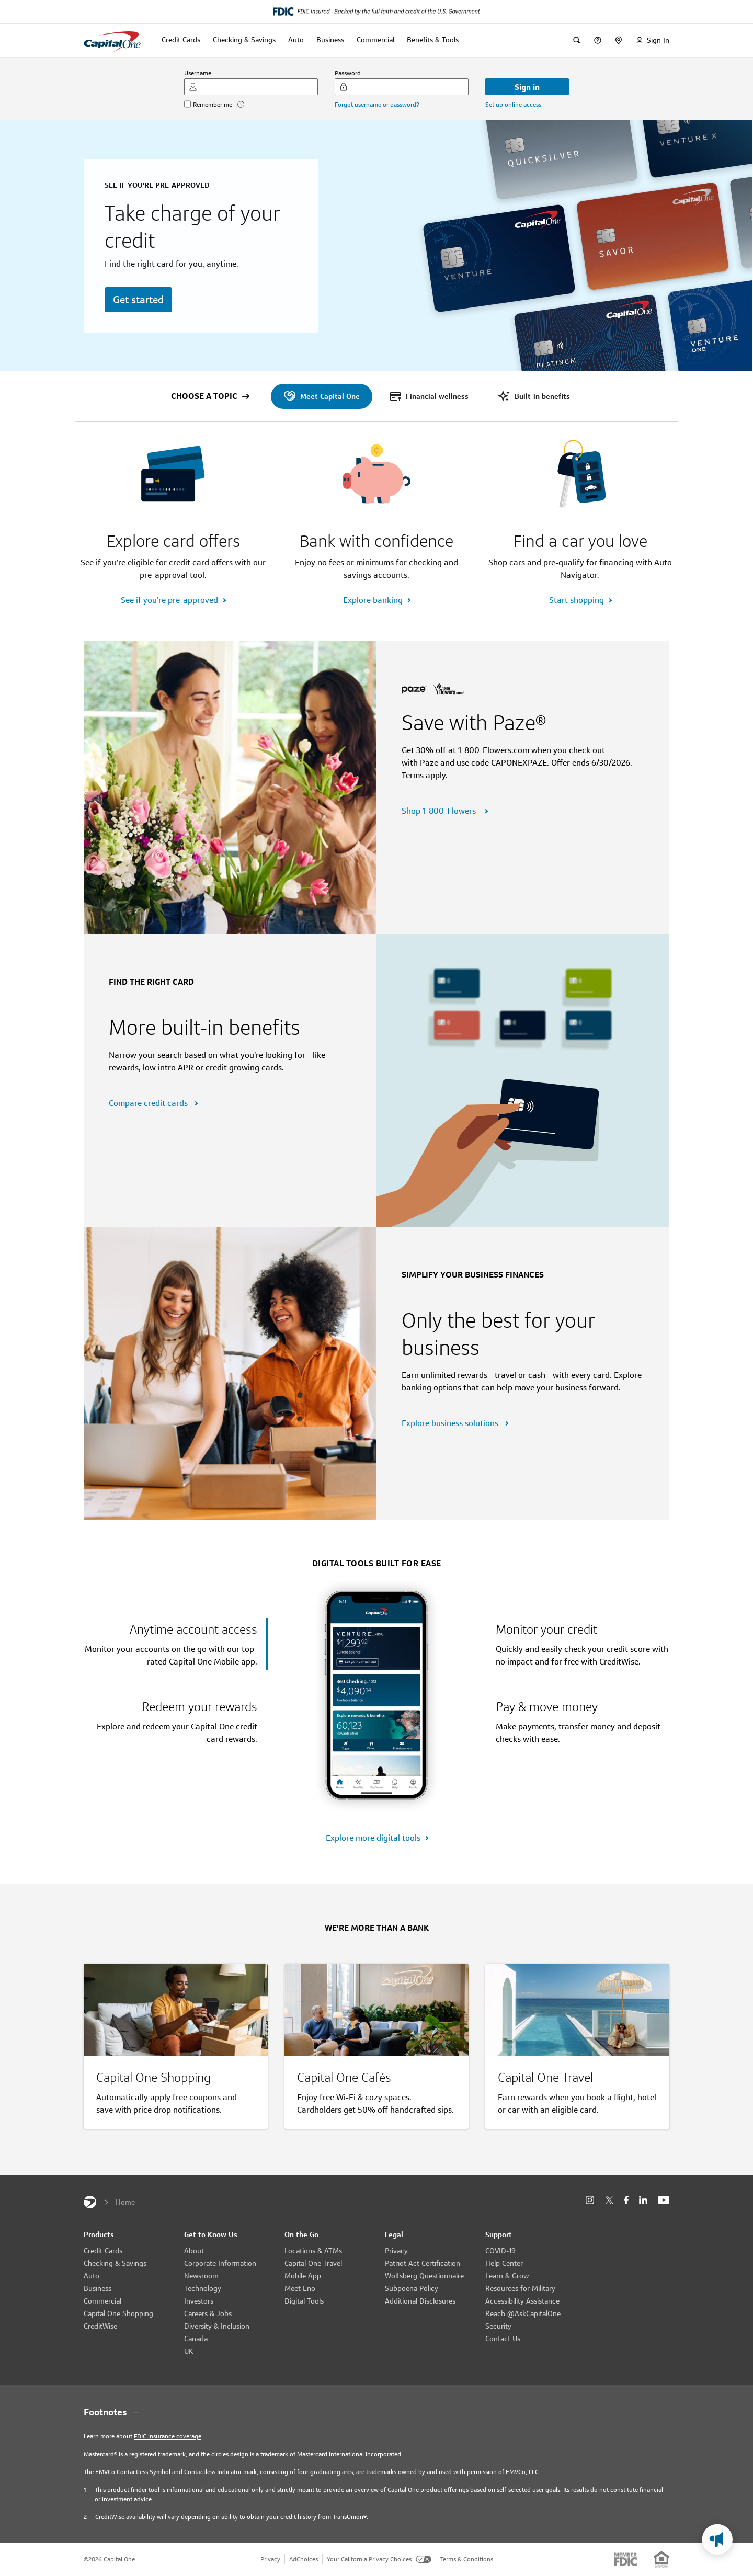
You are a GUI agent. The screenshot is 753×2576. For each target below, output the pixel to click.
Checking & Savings (115, 2263)
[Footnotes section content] (376, 2412)
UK (188, 2351)
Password (348, 73)
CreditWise (100, 2326)
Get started (138, 299)
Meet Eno (299, 2288)
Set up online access (513, 104)
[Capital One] (90, 2202)
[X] (608, 2200)
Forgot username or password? (377, 104)
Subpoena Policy (411, 2288)
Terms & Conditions (466, 2559)
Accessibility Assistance (522, 2301)
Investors (198, 2301)
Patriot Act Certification (422, 2263)
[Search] (576, 40)
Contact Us (502, 2338)
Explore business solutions (451, 1423)
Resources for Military (520, 2288)
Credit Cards (103, 2250)
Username (197, 73)
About (194, 2250)
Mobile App (302, 2276)
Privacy (396, 2250)
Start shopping (576, 600)
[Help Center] (597, 40)
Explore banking (373, 600)
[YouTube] (663, 2200)
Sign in (527, 87)
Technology (202, 2288)
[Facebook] (626, 2200)
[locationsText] (618, 40)
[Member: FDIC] (625, 2559)
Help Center (504, 2263)
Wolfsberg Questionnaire (424, 2276)
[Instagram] (590, 2200)
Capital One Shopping (118, 2313)
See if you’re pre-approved (169, 600)
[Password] (402, 86)
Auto (91, 2276)
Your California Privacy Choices (379, 2559)
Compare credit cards (149, 1103)
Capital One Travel (313, 2263)
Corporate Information (220, 2263)
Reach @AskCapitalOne (523, 2313)
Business (97, 2288)
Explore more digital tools (373, 1837)
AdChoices (303, 2559)
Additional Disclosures (420, 2301)
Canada (196, 2338)
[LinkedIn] (643, 2200)
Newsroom (201, 2276)
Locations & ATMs (313, 2250)
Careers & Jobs (208, 2313)
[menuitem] (321, 396)
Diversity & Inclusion (216, 2326)
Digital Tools (304, 2301)
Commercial (102, 2301)
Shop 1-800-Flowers (441, 810)
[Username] (251, 86)
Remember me (212, 104)
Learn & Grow (507, 2276)
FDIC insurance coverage (167, 2436)
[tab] (176, 1644)
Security (498, 2326)
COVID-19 (500, 2250)
